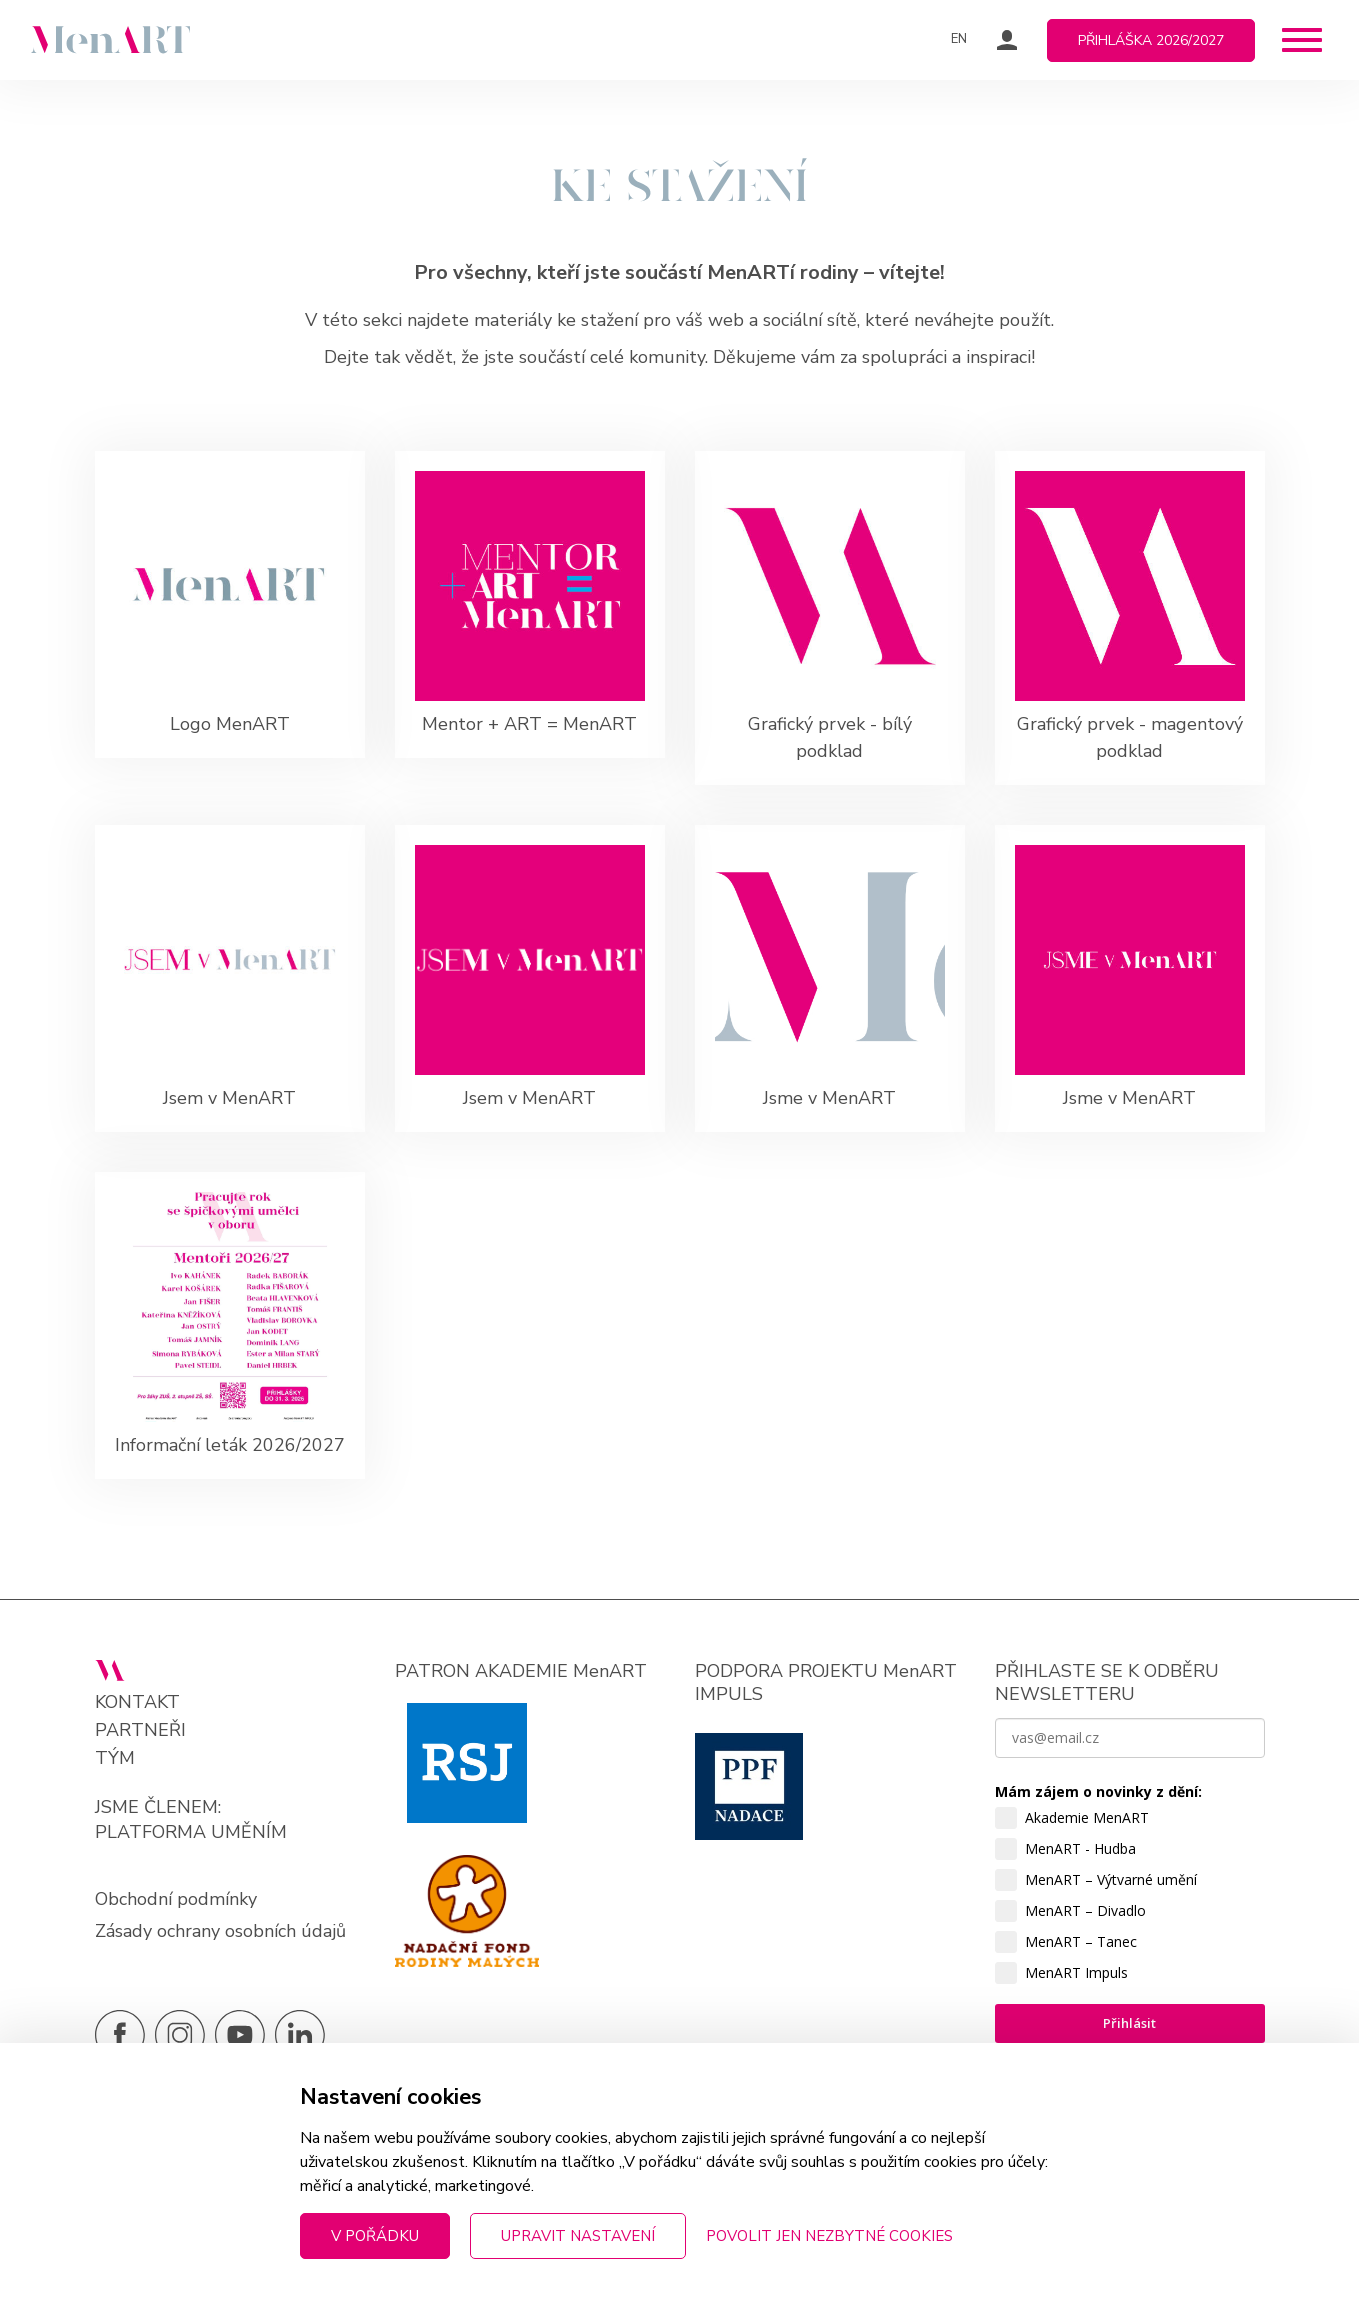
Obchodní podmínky (176, 1899)
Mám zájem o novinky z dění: (1098, 1791)
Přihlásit (1129, 2023)
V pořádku (375, 2236)
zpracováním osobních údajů (1093, 2194)
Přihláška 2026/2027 (1151, 40)
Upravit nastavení (578, 2236)
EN (959, 39)
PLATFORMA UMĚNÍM (191, 1832)
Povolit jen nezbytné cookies (829, 2236)
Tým (115, 1758)
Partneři (140, 1730)
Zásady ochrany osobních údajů (220, 1931)
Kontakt (137, 1702)
